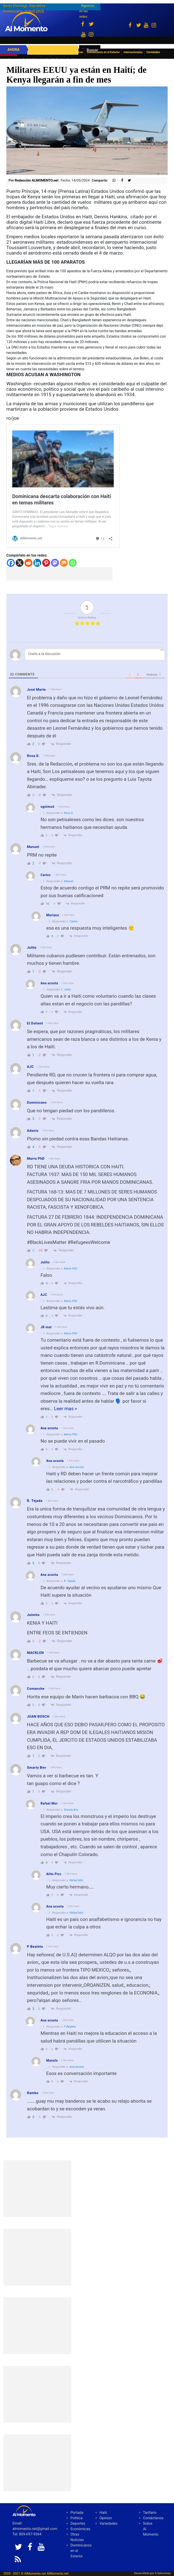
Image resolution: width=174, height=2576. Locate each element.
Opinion (105, 2518)
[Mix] (64, 563)
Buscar (92, 50)
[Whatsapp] (73, 563)
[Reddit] (28, 563)
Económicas (80, 2529)
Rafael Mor (76, 1880)
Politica (76, 2518)
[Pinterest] (46, 563)
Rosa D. (68, 813)
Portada (76, 2512)
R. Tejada (69, 1581)
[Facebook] (11, 563)
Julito (67, 989)
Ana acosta (77, 1467)
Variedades (108, 2523)
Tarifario (149, 2512)
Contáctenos (153, 2518)
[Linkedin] (37, 563)
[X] (20, 563)
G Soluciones (163, 2573)
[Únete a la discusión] (94, 654)
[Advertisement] (59, 574)
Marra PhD (70, 1268)
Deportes (77, 2523)
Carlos (74, 921)
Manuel (68, 881)
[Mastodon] (55, 563)
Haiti (103, 2512)
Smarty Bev (71, 1809)
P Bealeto (70, 2026)
